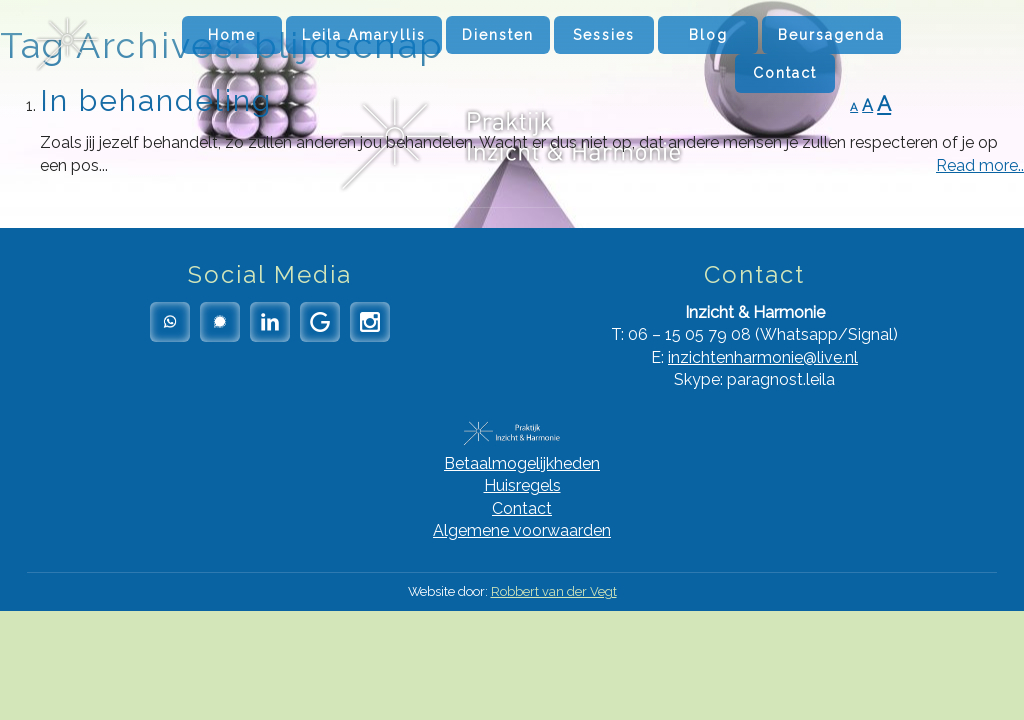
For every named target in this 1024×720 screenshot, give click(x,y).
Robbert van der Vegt (554, 591)
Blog (708, 35)
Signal (220, 322)
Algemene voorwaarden (522, 530)
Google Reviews (320, 322)
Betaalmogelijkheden (522, 463)
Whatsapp (170, 322)
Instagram (370, 322)
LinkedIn (270, 322)
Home (232, 35)
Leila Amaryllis (364, 35)
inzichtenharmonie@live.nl (763, 357)
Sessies (604, 35)
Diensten (498, 35)
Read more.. (980, 165)
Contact (785, 73)
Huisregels (522, 485)
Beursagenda (831, 35)
